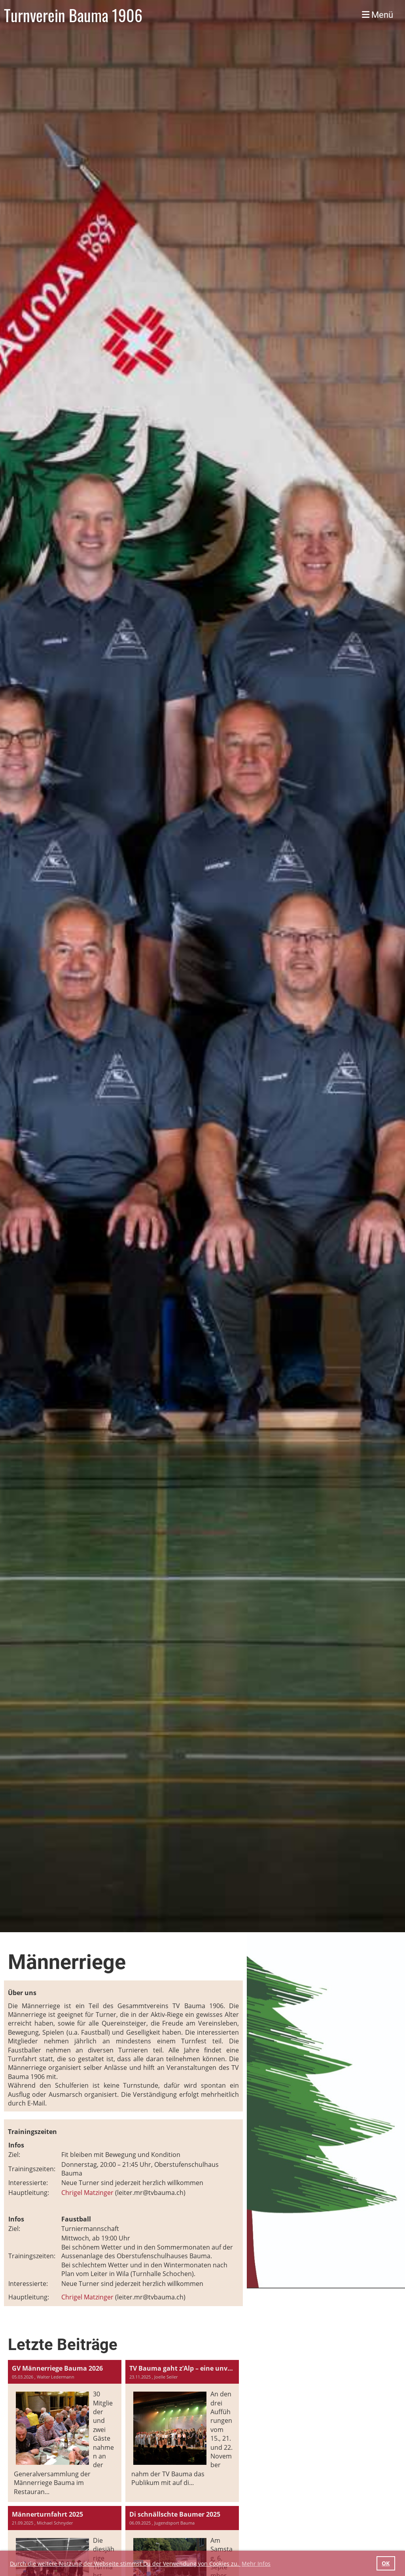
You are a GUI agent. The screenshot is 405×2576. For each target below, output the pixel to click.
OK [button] (386, 2563)
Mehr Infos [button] (256, 2563)
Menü (377, 15)
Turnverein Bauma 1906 (73, 15)
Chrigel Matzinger (87, 2192)
